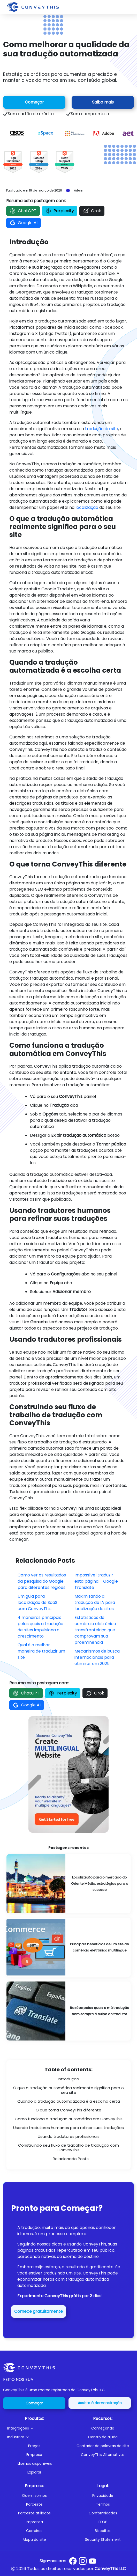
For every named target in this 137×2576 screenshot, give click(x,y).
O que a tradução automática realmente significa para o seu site (68, 2090)
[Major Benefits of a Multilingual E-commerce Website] (68, 1947)
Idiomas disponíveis (34, 2463)
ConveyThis (94, 2244)
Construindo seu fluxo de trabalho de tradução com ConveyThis (68, 2147)
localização (86, 507)
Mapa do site (34, 2539)
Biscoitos (103, 2530)
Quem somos (34, 2495)
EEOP (102, 2521)
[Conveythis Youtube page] (92, 2561)
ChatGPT (23, 211)
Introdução (68, 2079)
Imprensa (34, 2521)
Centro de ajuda (103, 2437)
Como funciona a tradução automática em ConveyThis (69, 2119)
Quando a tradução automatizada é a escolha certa (68, 2101)
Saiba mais (103, 102)
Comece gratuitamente (38, 2311)
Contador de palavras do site (103, 2445)
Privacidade (102, 2495)
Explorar (34, 2472)
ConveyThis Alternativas (103, 2454)
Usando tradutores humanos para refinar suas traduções (68, 2127)
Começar (34, 102)
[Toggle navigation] (123, 7)
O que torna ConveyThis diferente (68, 2110)
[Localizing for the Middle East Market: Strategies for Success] (68, 1883)
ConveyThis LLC (110, 2569)
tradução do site (101, 429)
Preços (34, 2445)
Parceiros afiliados (34, 2513)
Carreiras (34, 2530)
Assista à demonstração (100, 2402)
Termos (103, 2504)
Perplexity (59, 211)
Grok (92, 211)
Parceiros (34, 2504)
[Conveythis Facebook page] (73, 2561)
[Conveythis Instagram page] (83, 2561)
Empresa (34, 2454)
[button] (36, 2428)
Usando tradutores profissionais (69, 2136)
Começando (102, 2428)
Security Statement (103, 2539)
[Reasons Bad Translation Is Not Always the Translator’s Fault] (68, 2011)
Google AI (23, 223)
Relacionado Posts (71, 2158)
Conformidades (103, 2513)
